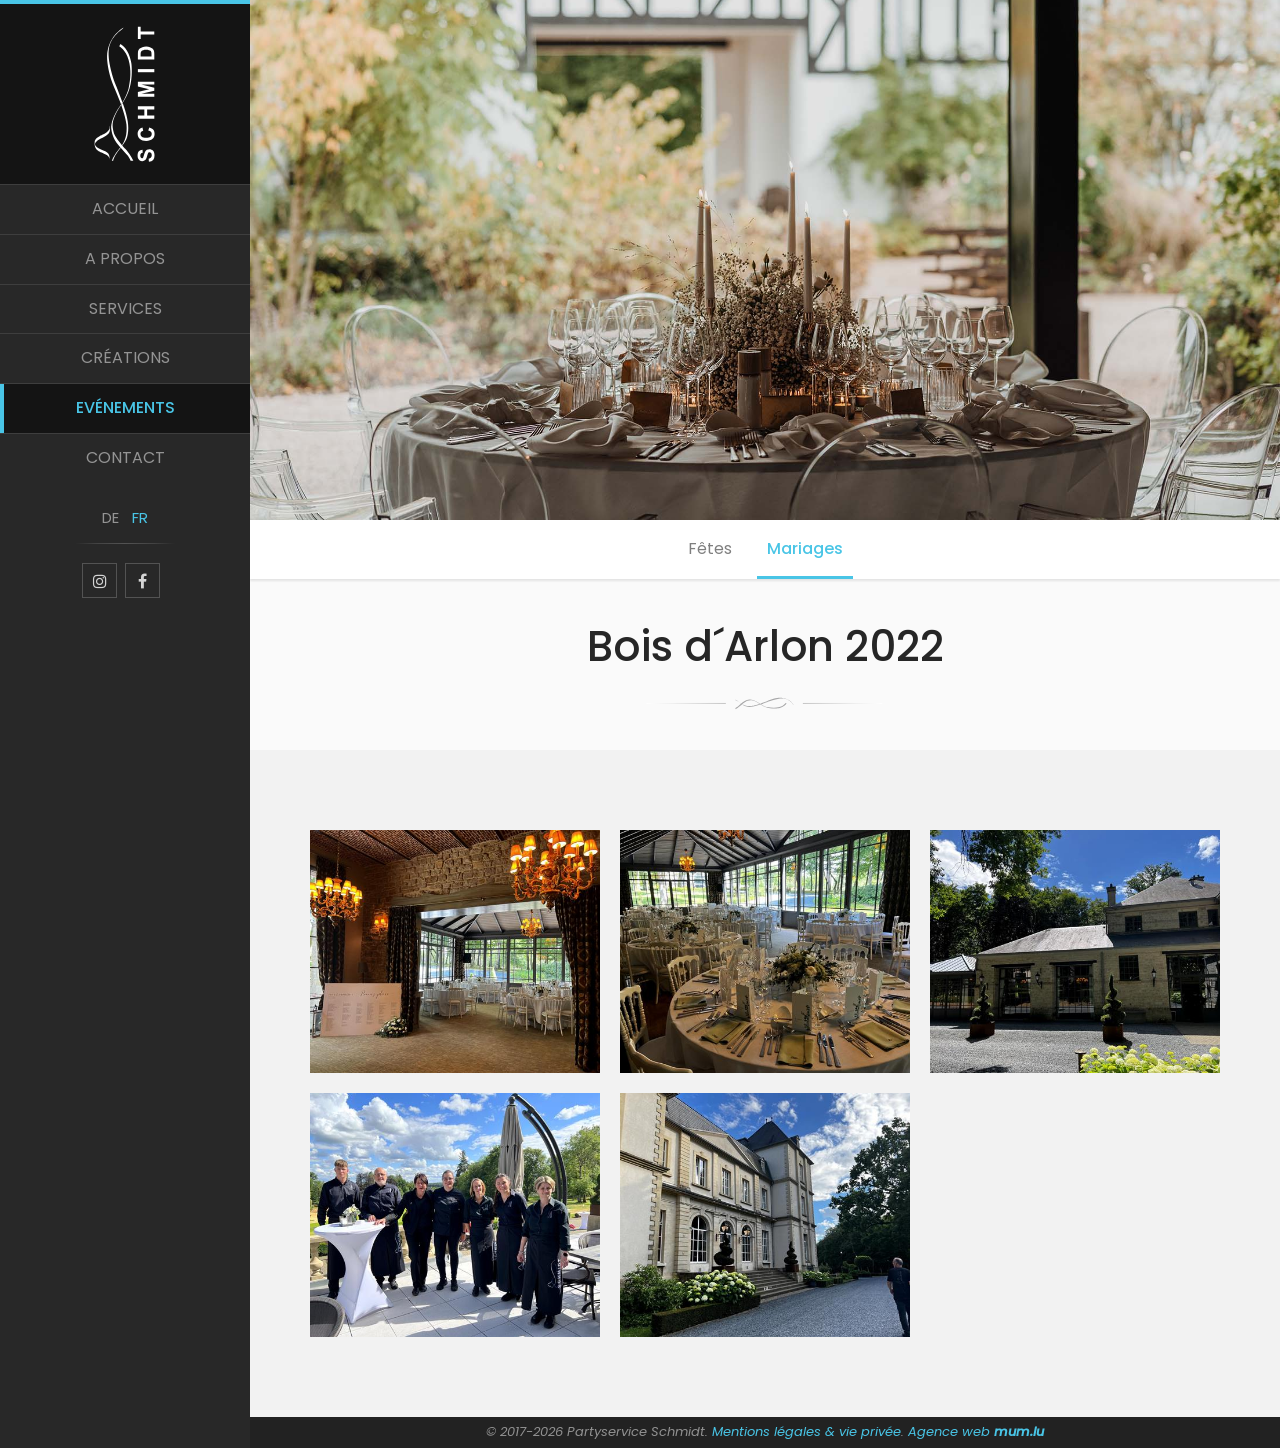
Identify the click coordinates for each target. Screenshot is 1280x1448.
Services (125, 308)
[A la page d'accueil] (125, 92)
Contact (125, 457)
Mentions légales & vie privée (806, 1431)
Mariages (805, 548)
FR (140, 517)
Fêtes (710, 548)
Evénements (125, 407)
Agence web (949, 1431)
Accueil (125, 208)
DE (110, 517)
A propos (125, 258)
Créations (125, 357)
